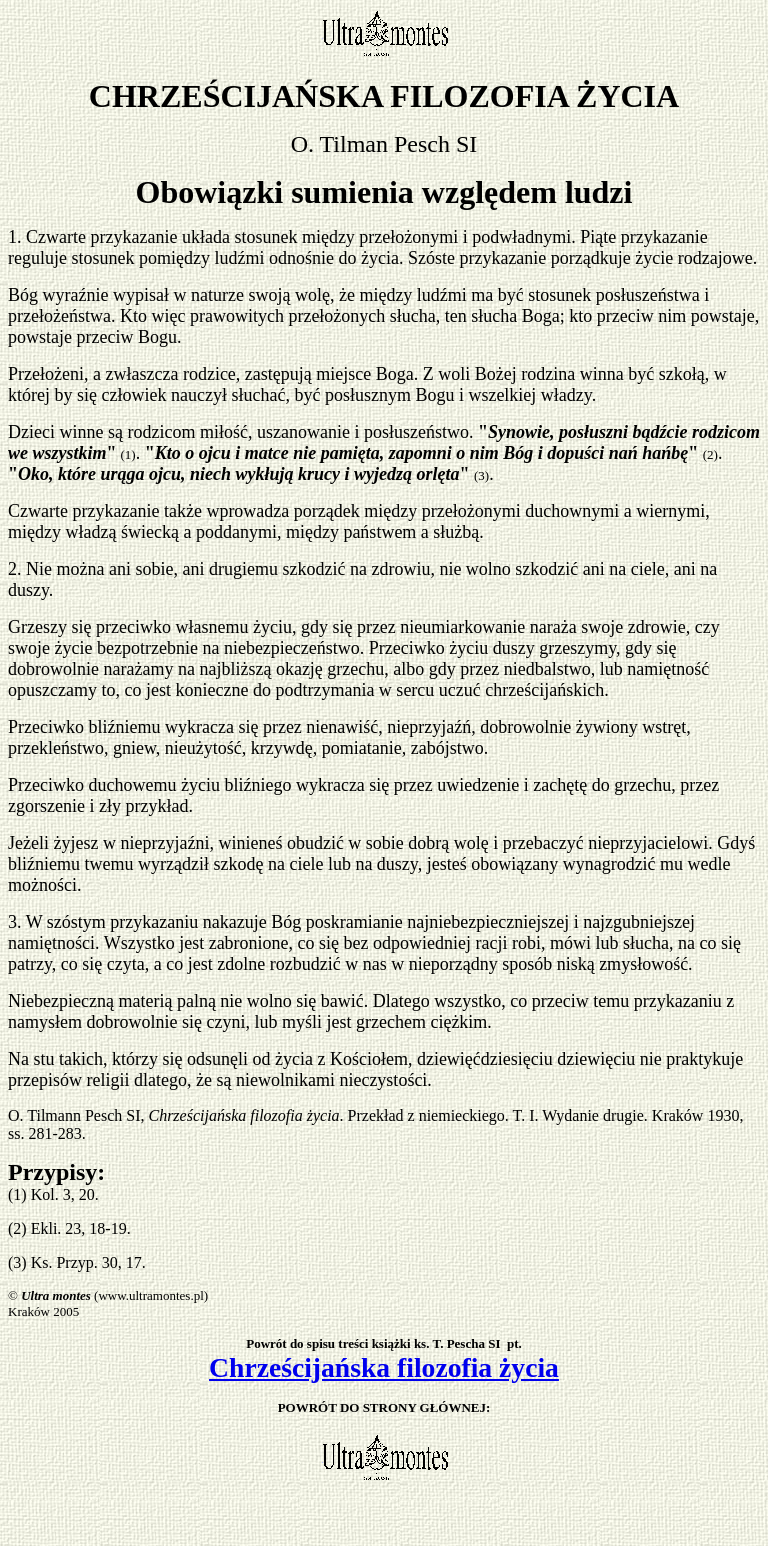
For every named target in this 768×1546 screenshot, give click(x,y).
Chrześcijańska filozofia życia (384, 1367)
